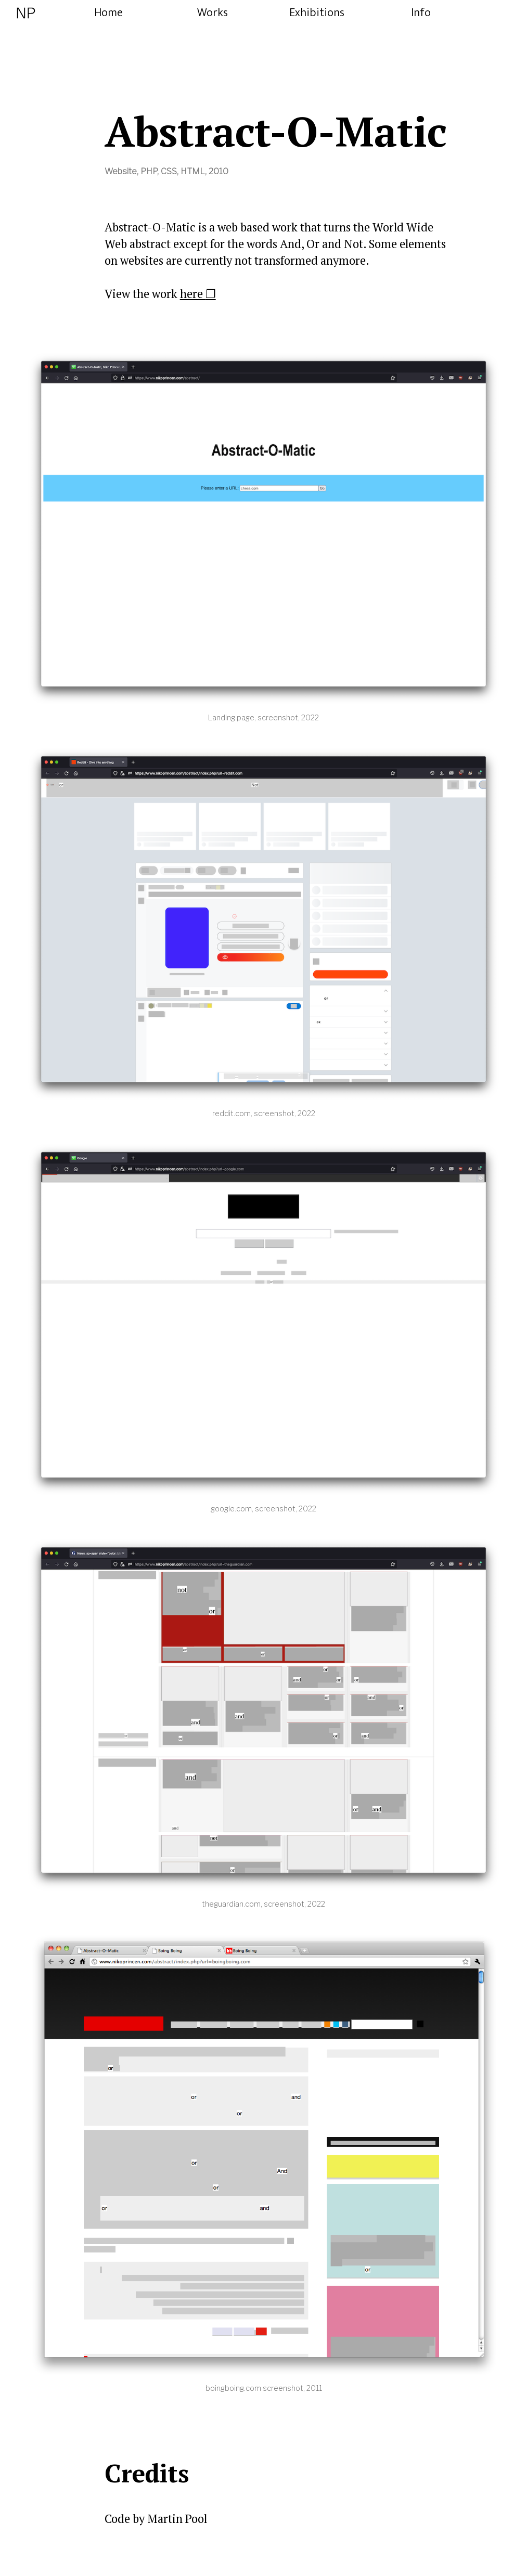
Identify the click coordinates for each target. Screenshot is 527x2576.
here (192, 293)
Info (420, 12)
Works (212, 12)
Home (108, 12)
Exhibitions (317, 12)
